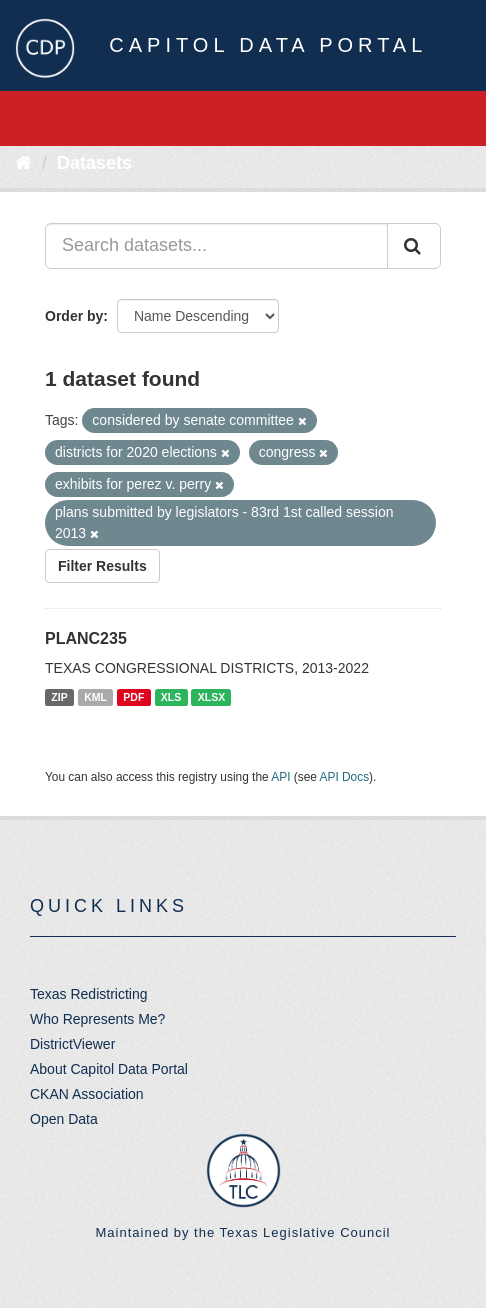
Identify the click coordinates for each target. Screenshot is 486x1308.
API (280, 777)
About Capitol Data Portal (109, 1069)
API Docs (345, 777)
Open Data (64, 1119)
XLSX (211, 697)
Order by (74, 316)
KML (95, 697)
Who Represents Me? (97, 1019)
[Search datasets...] (216, 246)
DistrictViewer (72, 1044)
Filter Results (102, 566)
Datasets (94, 163)
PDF (133, 697)
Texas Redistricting (89, 994)
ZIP (59, 697)
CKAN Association (87, 1094)
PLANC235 (86, 638)
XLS (171, 697)
